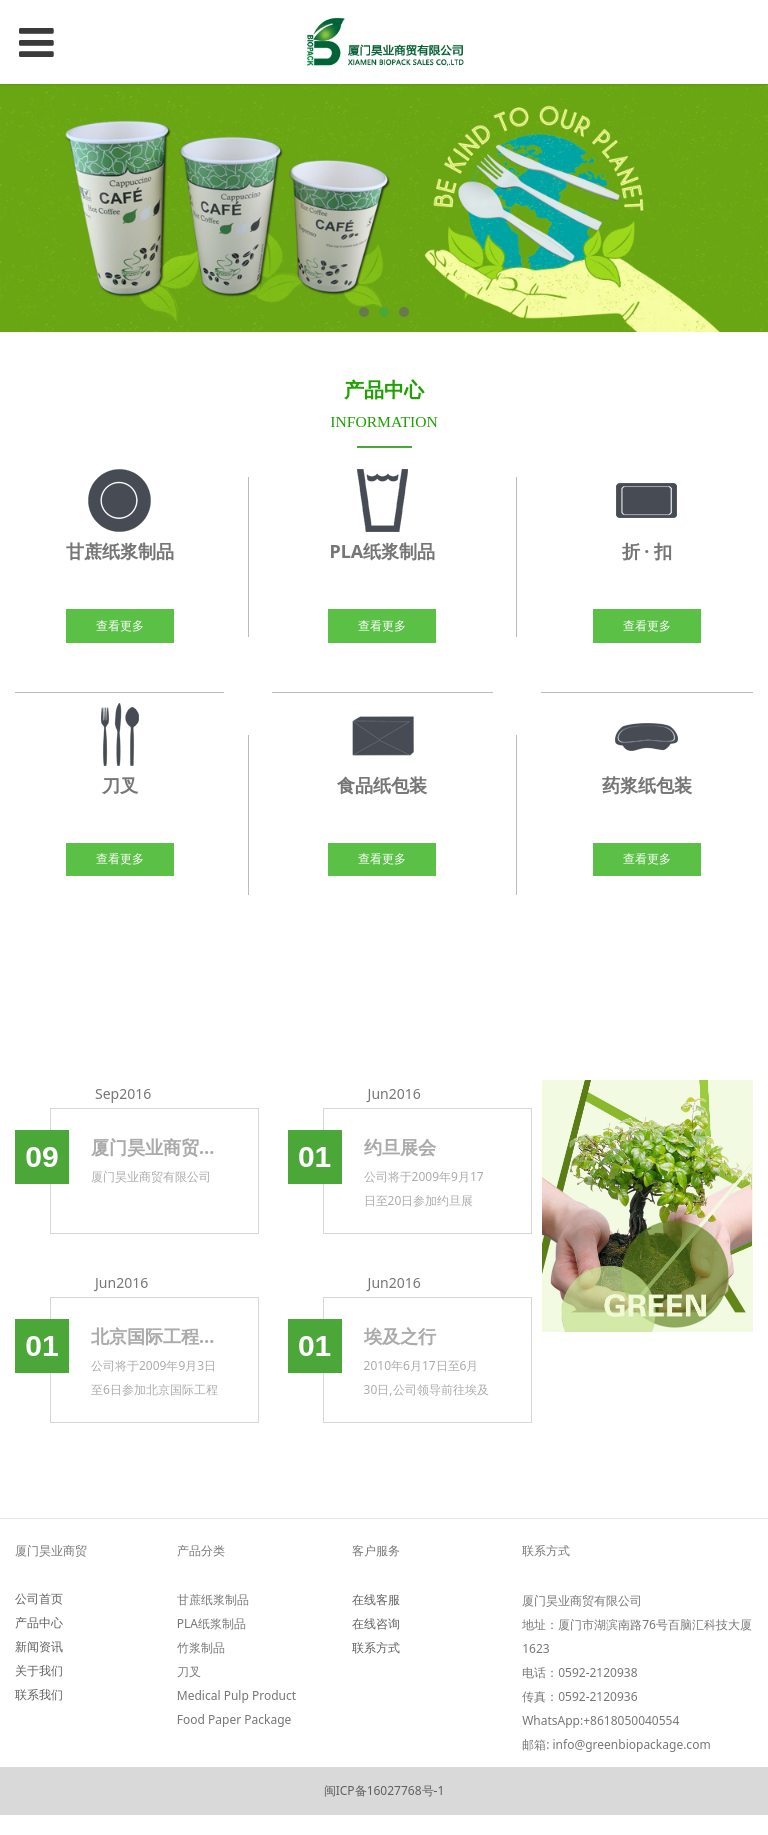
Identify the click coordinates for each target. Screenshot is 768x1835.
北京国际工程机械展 (154, 1336)
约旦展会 (400, 1147)
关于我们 (39, 1670)
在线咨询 (376, 1623)
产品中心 (39, 1622)
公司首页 (39, 1598)
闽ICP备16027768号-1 (384, 1790)
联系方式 (376, 1647)
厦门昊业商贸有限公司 (154, 1147)
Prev (27, 208)
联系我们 (39, 1694)
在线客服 (376, 1599)
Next (741, 208)
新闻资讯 (39, 1646)
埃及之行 (400, 1336)
